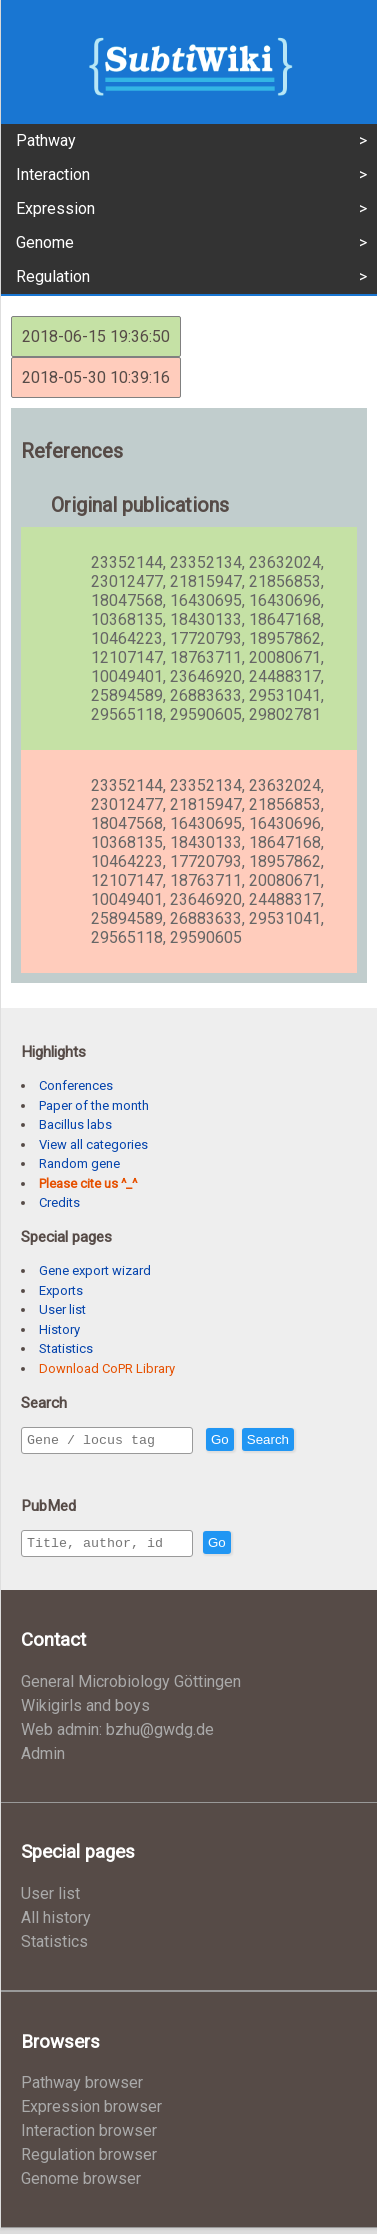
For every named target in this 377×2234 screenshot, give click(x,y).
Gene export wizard (95, 1270)
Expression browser (91, 2112)
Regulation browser (89, 2160)
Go (263, 1440)
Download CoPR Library (107, 1368)
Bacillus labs (75, 1124)
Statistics (66, 1348)
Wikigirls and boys (85, 1711)
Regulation (53, 276)
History (59, 1329)
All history (56, 1923)
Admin (43, 1759)
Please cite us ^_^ (88, 1183)
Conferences (76, 1085)
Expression (55, 208)
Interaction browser (89, 2136)
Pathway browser (82, 2088)
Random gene (79, 1163)
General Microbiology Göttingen (131, 1687)
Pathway (46, 140)
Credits (59, 1202)
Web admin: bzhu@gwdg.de (117, 1735)
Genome (45, 242)
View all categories (93, 1144)
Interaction (53, 174)
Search (311, 1440)
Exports (61, 1290)
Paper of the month (94, 1105)
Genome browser (81, 2184)
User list (62, 1309)
